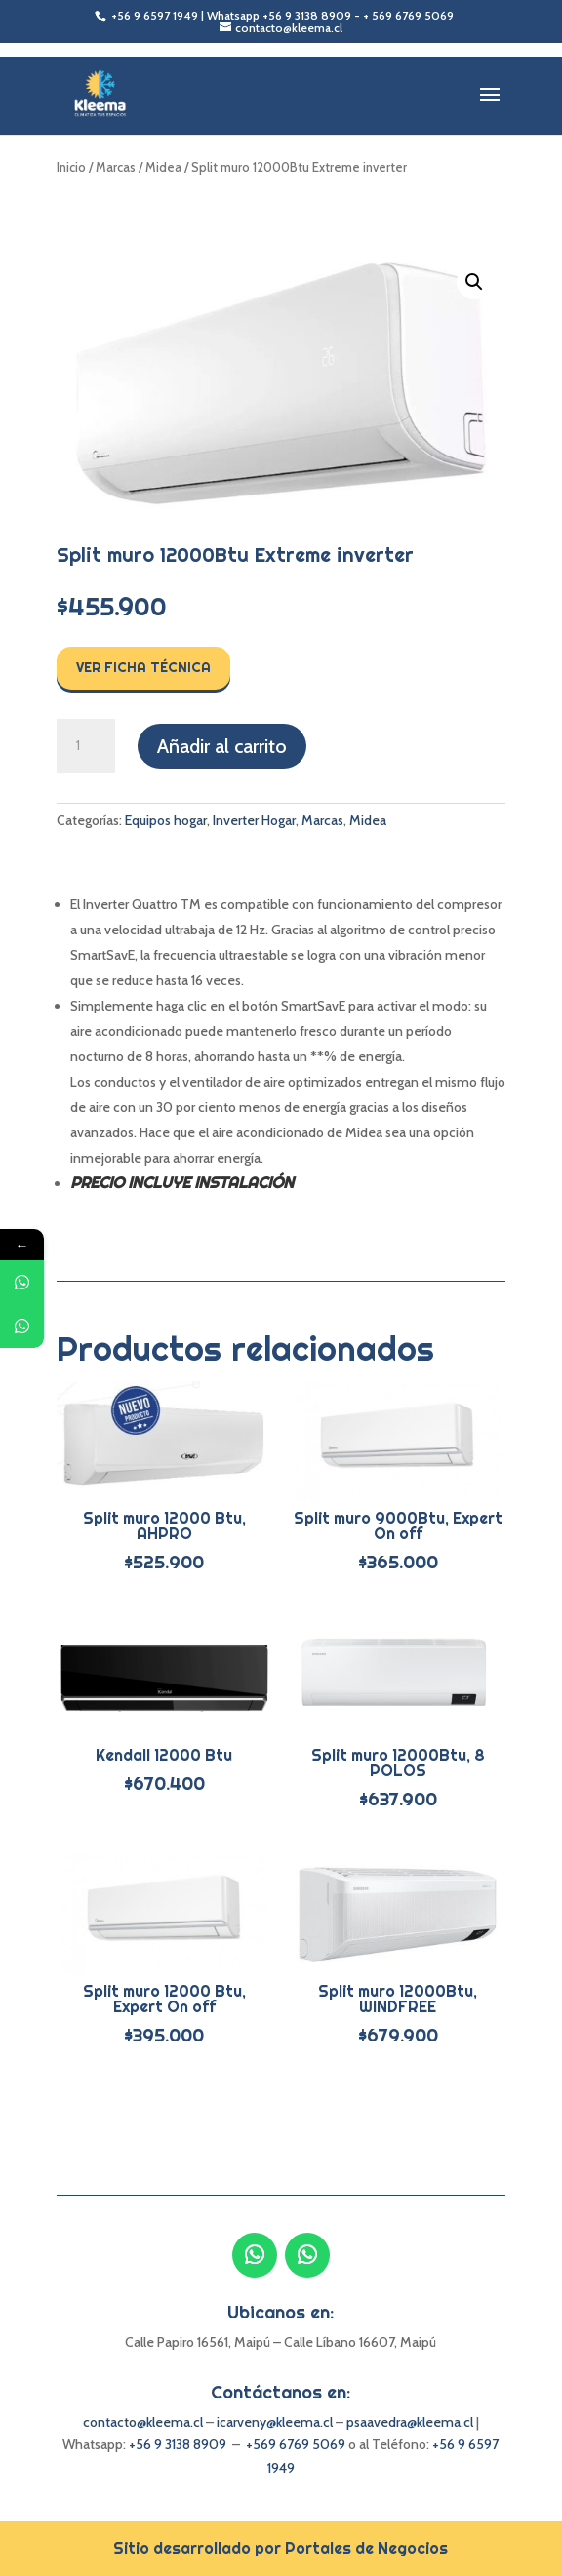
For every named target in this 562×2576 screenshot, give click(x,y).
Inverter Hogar (254, 820)
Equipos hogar (166, 820)
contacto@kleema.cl (143, 2422)
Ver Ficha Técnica (143, 667)
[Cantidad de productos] (86, 746)
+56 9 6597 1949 (156, 15)
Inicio (71, 167)
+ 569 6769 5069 (408, 15)
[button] (474, 281)
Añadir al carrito (222, 746)
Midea (163, 167)
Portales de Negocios (366, 2547)
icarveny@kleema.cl (276, 2422)
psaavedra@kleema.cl (409, 2422)
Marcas (116, 167)
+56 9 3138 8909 (306, 15)
